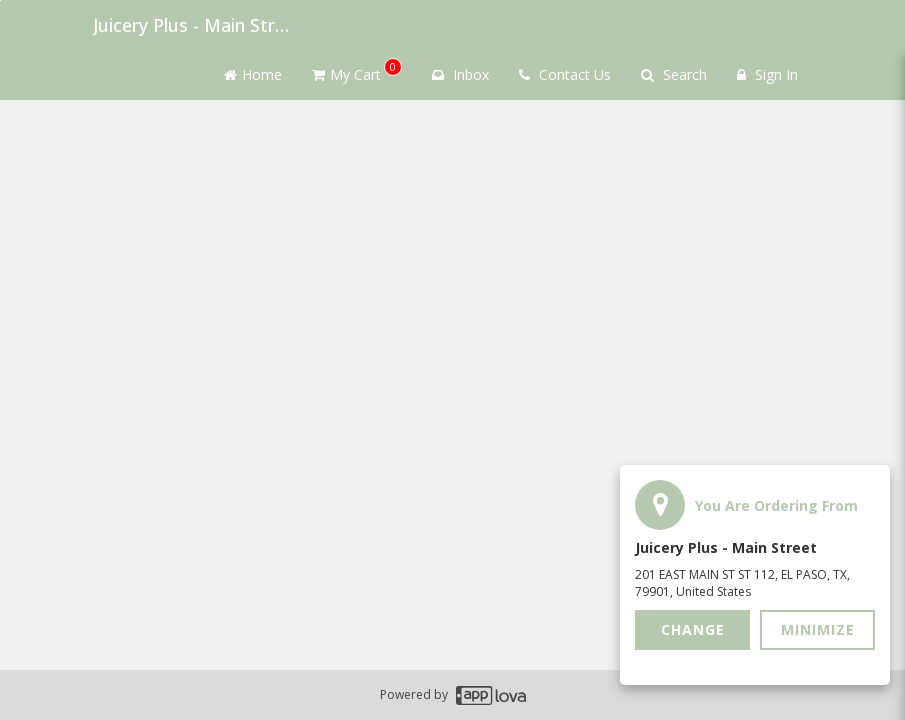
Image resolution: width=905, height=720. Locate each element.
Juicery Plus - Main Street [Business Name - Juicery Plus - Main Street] (193, 25)
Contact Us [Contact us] (565, 74)
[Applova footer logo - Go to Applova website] (491, 695)
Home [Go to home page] (253, 74)
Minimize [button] (818, 629)
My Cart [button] (357, 71)
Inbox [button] (460, 74)
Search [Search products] (674, 74)
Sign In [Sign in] (767, 74)
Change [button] (693, 629)
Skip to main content (0, 0)
